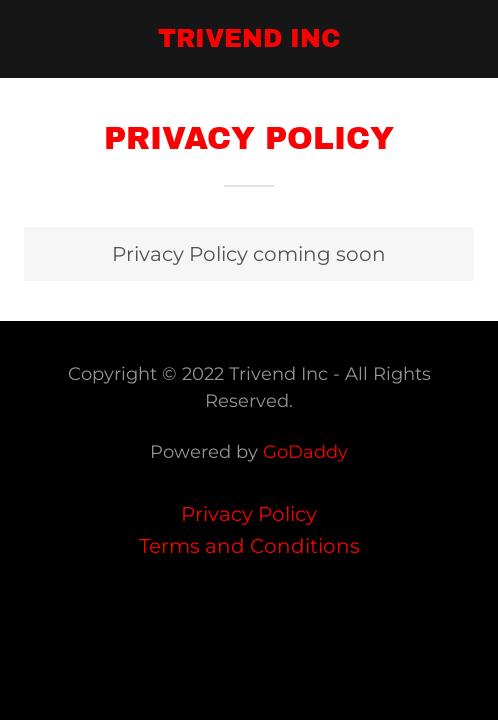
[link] (249, 39)
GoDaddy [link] (305, 452)
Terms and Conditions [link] (249, 546)
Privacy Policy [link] (249, 514)
